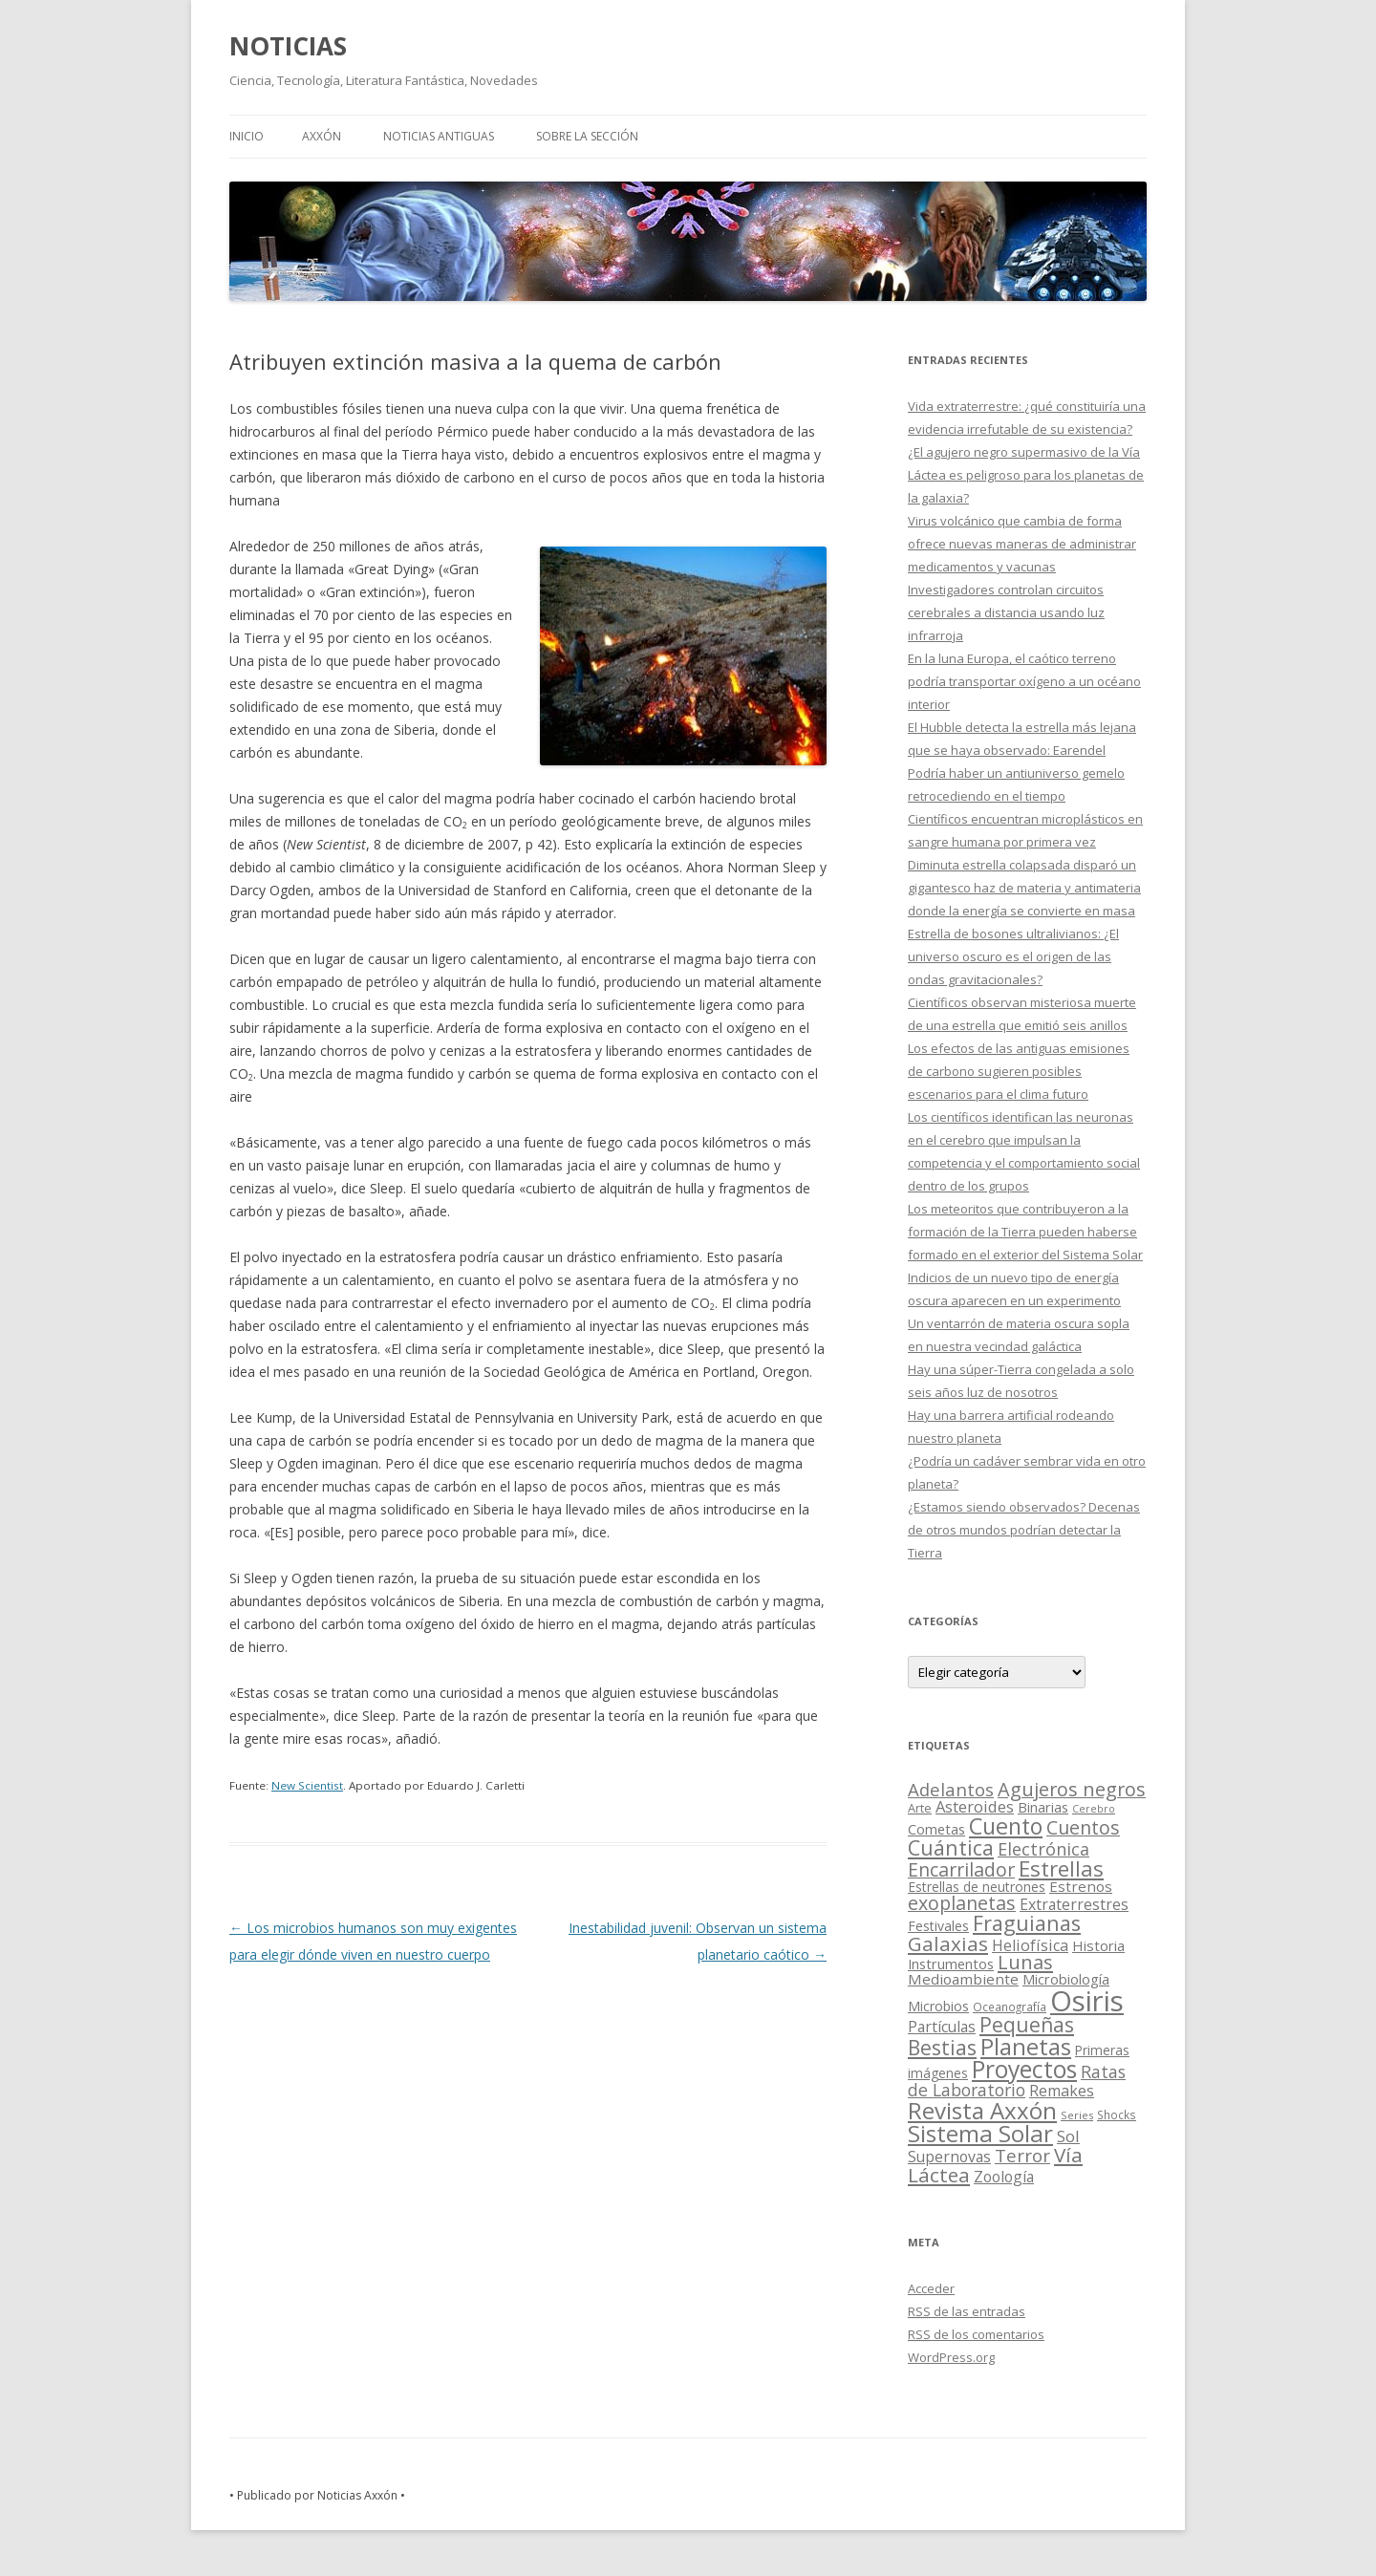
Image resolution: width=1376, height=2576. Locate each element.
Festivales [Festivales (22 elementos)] (938, 1926)
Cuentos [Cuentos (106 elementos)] (1083, 1827)
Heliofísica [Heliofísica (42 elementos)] (1030, 1945)
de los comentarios (976, 2334)
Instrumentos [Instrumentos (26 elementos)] (951, 1963)
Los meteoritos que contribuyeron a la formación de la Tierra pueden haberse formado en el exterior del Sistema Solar (1025, 1231)
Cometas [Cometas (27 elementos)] (936, 1828)
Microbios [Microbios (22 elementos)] (938, 2006)
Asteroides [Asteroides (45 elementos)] (974, 1806)
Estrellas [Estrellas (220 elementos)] (1061, 1868)
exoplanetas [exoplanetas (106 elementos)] (962, 1903)
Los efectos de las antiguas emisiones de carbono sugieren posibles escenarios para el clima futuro (1018, 1071)
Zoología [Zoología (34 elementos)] (1004, 2176)
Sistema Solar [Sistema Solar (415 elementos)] (980, 2133)
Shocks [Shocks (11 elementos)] (1116, 2114)
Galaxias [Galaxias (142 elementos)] (948, 1943)
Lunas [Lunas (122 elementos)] (1025, 1962)
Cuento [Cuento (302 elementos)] (1006, 1826)
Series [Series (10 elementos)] (1077, 2115)
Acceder (931, 2288)
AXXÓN (321, 136)
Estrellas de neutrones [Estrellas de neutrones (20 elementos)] (976, 1887)
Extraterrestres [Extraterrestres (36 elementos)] (1074, 1904)
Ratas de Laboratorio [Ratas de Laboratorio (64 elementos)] (1017, 2080)
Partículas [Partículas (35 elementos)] (942, 2026)
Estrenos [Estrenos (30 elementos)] (1080, 1886)
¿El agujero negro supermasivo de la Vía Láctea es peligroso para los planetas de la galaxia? (1026, 474)
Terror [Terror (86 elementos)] (1022, 2155)
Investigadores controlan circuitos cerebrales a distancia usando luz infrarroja (1006, 612)
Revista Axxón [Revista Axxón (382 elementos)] (982, 2110)
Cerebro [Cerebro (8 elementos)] (1093, 1808)
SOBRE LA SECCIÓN (587, 136)
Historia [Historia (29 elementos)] (1098, 1945)
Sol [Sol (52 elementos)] (1068, 2136)
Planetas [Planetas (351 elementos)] (1025, 2046)
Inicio (246, 136)
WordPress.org (951, 2357)
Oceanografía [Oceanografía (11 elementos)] (1009, 2006)
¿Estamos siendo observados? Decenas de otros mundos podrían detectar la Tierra (1024, 1529)
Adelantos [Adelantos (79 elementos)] (951, 1789)
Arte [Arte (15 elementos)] (920, 1807)
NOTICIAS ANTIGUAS (438, 136)
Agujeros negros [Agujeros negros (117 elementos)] (1072, 1789)
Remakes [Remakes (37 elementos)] (1061, 2090)
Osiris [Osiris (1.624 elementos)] (1087, 2001)
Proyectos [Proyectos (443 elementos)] (1024, 2069)
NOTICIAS (288, 46)
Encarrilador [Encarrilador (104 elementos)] (961, 1869)
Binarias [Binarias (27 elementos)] (1043, 1806)
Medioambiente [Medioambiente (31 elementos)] (963, 1978)
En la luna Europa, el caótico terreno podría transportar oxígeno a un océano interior (1024, 681)
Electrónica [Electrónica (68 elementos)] (1043, 1848)
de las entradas (966, 2311)
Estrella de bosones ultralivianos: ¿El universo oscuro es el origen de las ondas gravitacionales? (1013, 956)
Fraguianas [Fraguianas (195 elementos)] (1027, 1923)
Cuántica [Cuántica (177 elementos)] (951, 1847)
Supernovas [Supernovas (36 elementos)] (949, 2156)
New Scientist (307, 1785)
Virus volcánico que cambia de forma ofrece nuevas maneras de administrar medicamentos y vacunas (1022, 543)
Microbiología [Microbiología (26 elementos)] (1065, 1978)
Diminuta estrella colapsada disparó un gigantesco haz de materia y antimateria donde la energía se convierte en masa (1024, 887)
